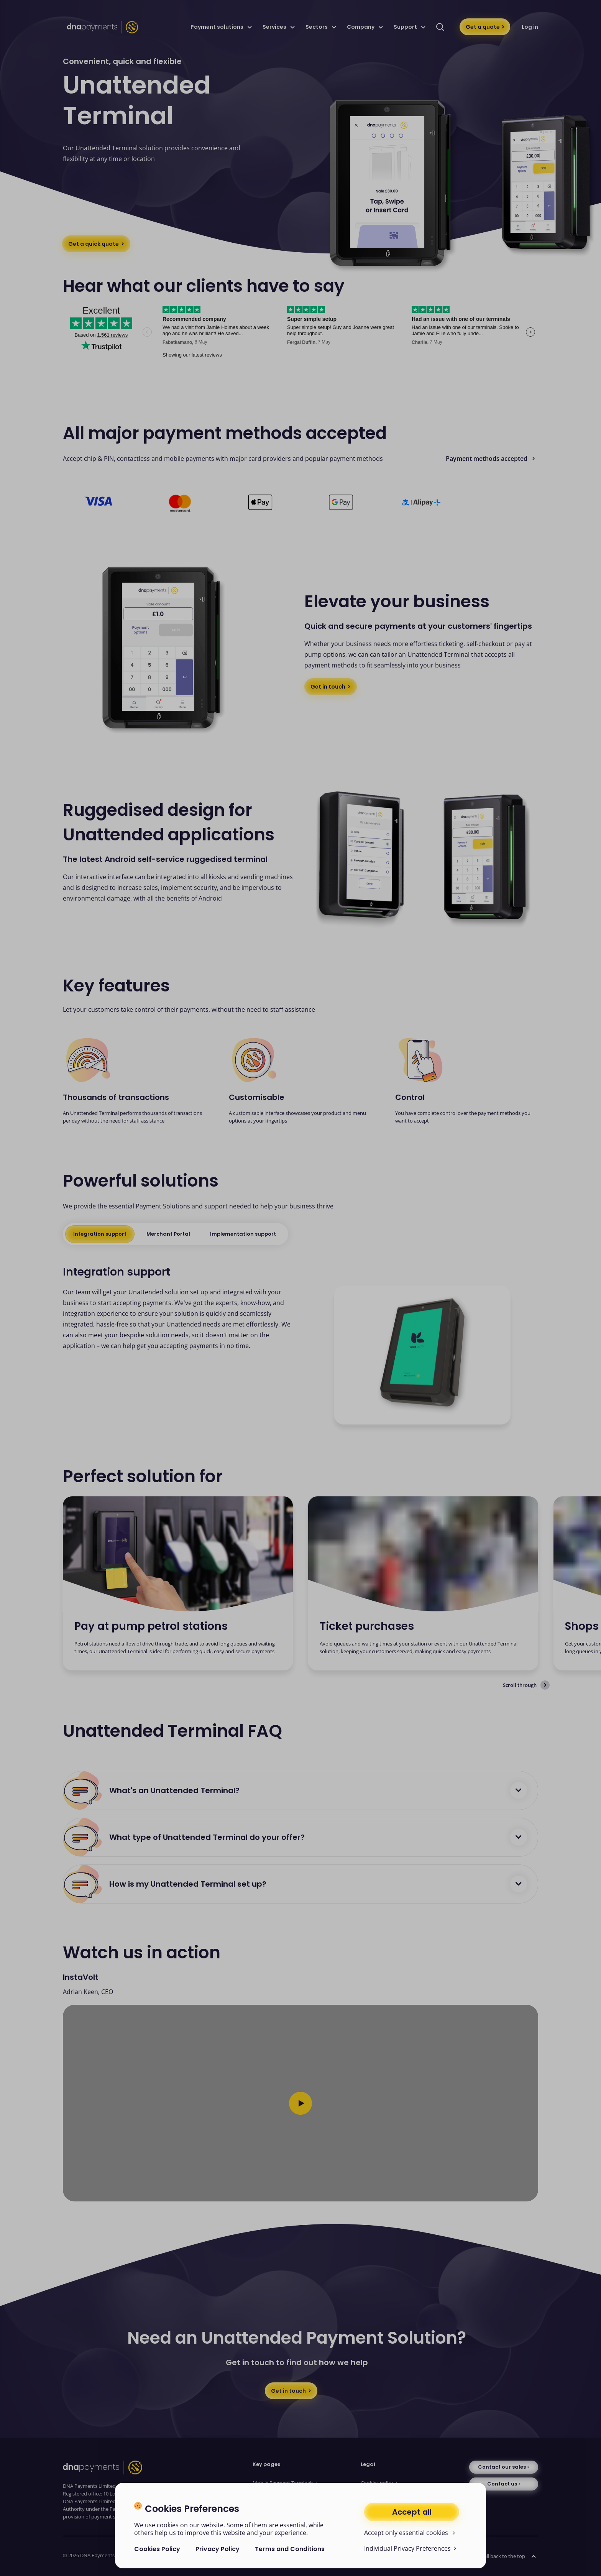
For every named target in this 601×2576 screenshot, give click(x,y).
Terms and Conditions (290, 2549)
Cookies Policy (157, 2549)
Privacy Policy (217, 2549)
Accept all (412, 2512)
